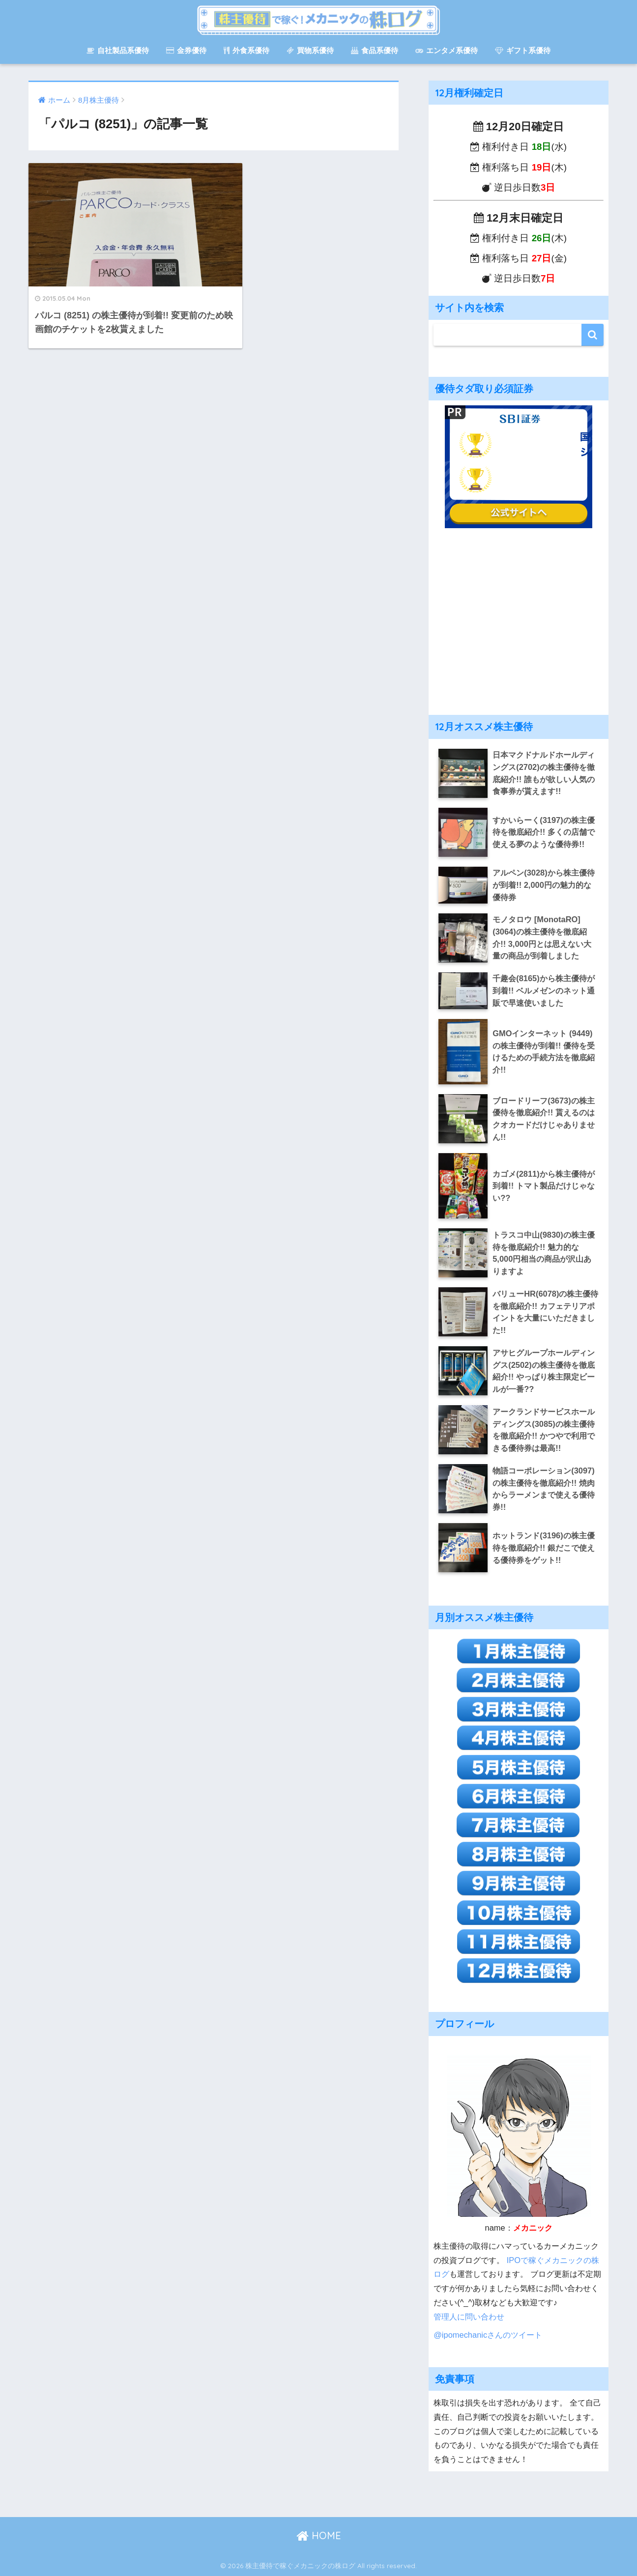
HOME (318, 2535)
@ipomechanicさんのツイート (488, 2334)
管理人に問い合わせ (469, 2316)
